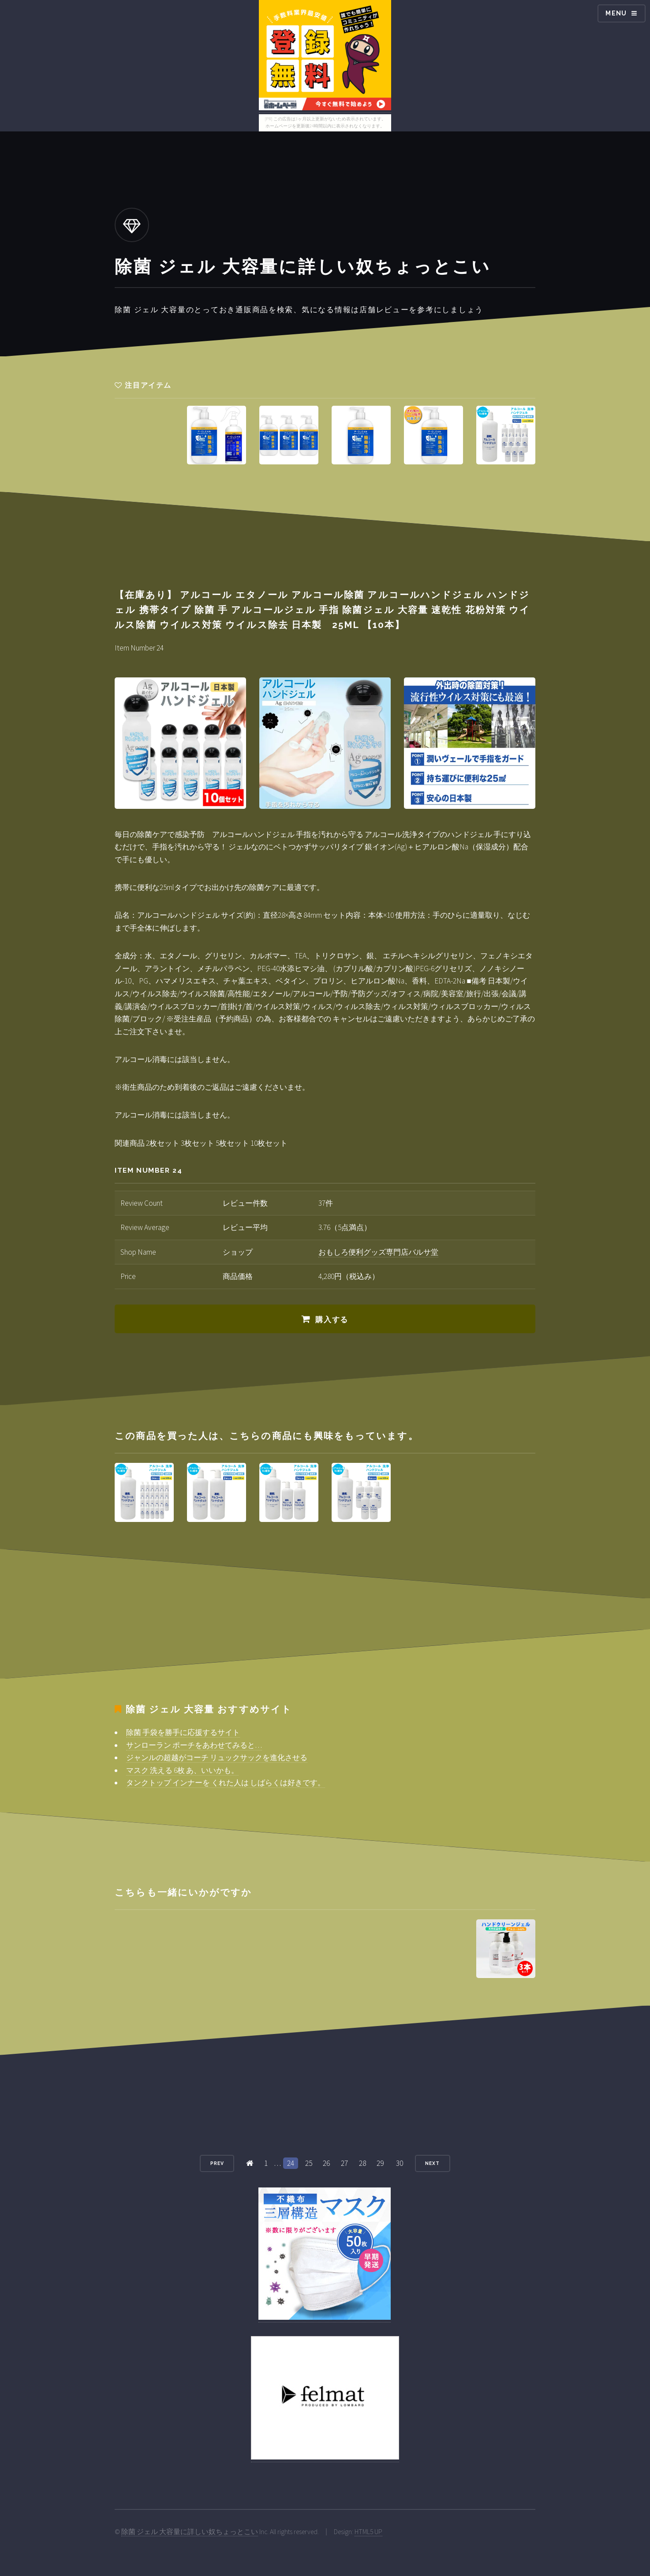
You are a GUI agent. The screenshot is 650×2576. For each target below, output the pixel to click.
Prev (217, 2163)
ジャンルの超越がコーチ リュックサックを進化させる (216, 1757)
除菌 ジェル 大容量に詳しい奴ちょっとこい (189, 2531)
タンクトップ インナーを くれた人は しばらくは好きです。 (225, 1782)
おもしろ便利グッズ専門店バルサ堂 (378, 1252)
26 (326, 2163)
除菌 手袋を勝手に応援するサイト (183, 1732)
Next (432, 2163)
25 (308, 2163)
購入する (331, 1319)
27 (344, 2163)
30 (399, 2163)
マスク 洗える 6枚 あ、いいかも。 (182, 1770)
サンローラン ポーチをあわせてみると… (194, 1745)
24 (290, 2163)
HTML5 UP (368, 2531)
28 (362, 2163)
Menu (616, 13)
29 (380, 2163)
